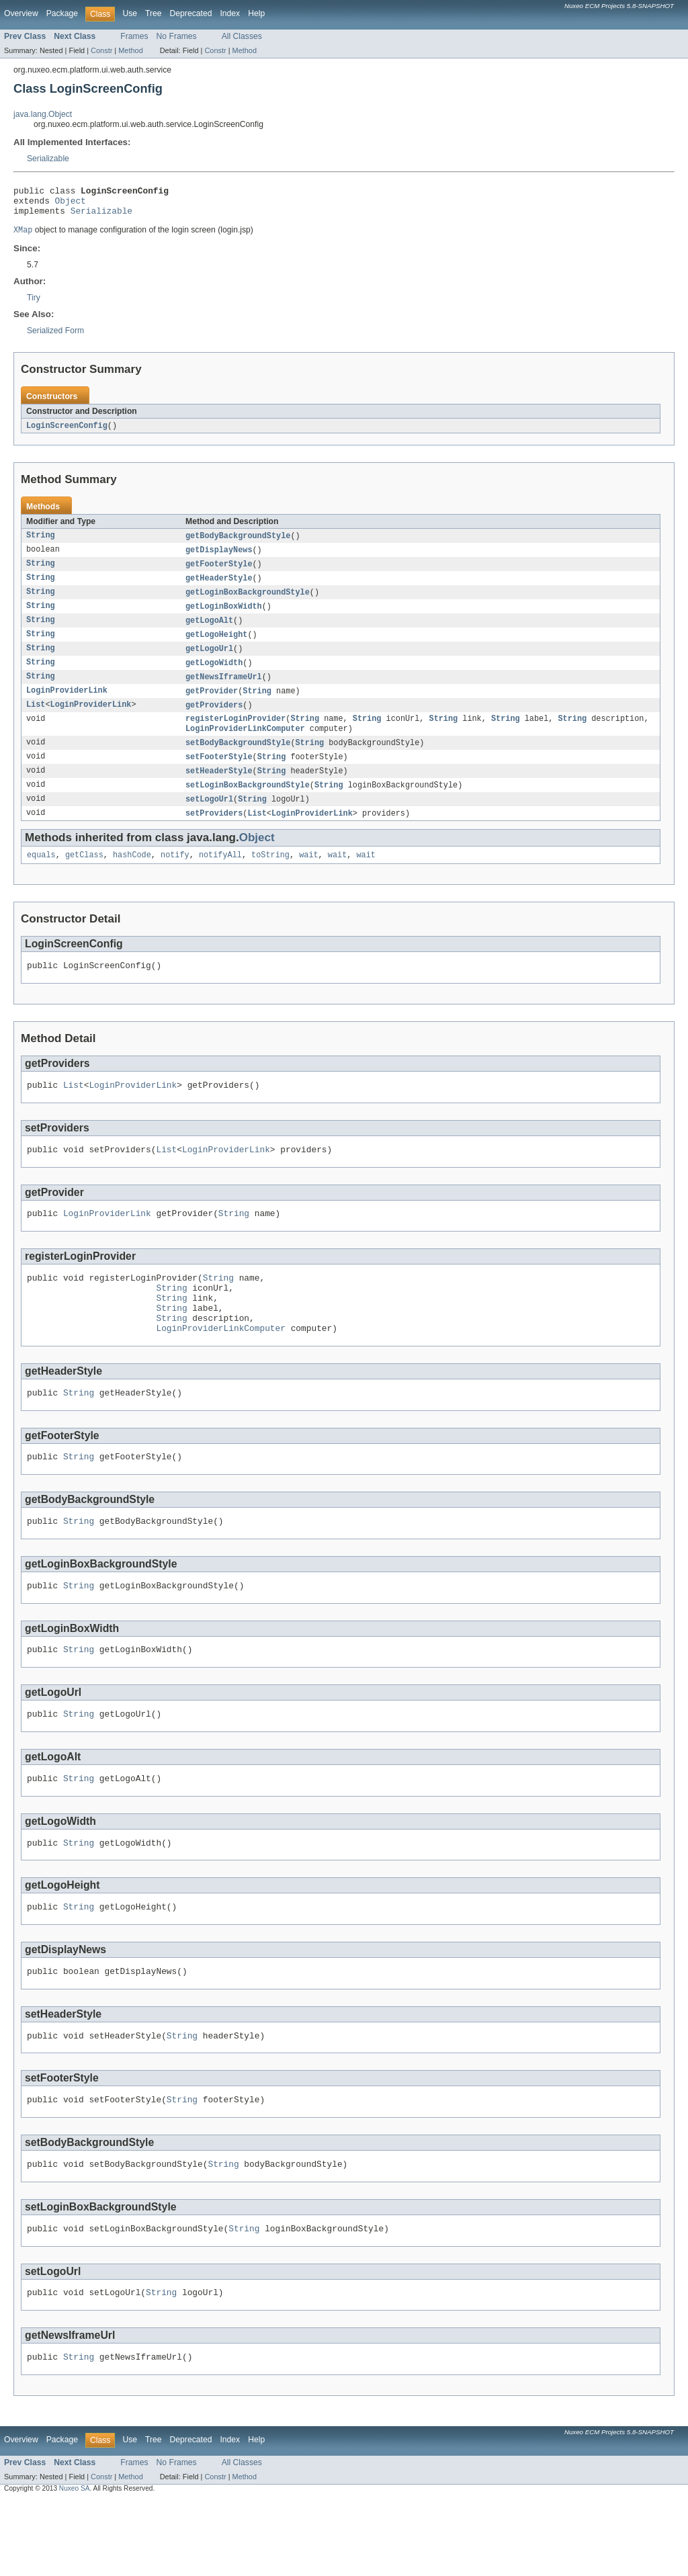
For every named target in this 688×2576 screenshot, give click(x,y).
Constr (101, 50)
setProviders (214, 835)
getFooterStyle (219, 573)
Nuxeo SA (74, 2564)
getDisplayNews (219, 558)
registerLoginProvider (235, 735)
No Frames (177, 36)
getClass (84, 878)
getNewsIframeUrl (223, 691)
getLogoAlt (209, 632)
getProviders (214, 721)
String (40, 543)
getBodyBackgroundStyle (237, 543)
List (35, 721)
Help (256, 13)
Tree (153, 13)
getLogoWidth (214, 676)
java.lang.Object (42, 114)
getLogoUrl (209, 661)
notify (175, 878)
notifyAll (220, 878)
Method (130, 50)
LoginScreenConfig (67, 432)
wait (308, 878)
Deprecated (191, 13)
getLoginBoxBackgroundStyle (247, 602)
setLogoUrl (209, 820)
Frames (134, 36)
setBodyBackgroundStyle (237, 761)
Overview (21, 13)
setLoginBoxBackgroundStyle (247, 805)
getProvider (211, 706)
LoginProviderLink (67, 706)
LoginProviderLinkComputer (245, 746)
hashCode (132, 878)
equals (41, 878)
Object (70, 204)
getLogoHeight (216, 647)
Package (62, 13)
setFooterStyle (219, 776)
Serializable (48, 158)
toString (270, 878)
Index (230, 13)
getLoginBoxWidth (223, 617)
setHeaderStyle (219, 790)
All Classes (242, 36)
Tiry (33, 304)
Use (129, 13)
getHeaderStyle (219, 588)
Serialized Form (55, 337)
